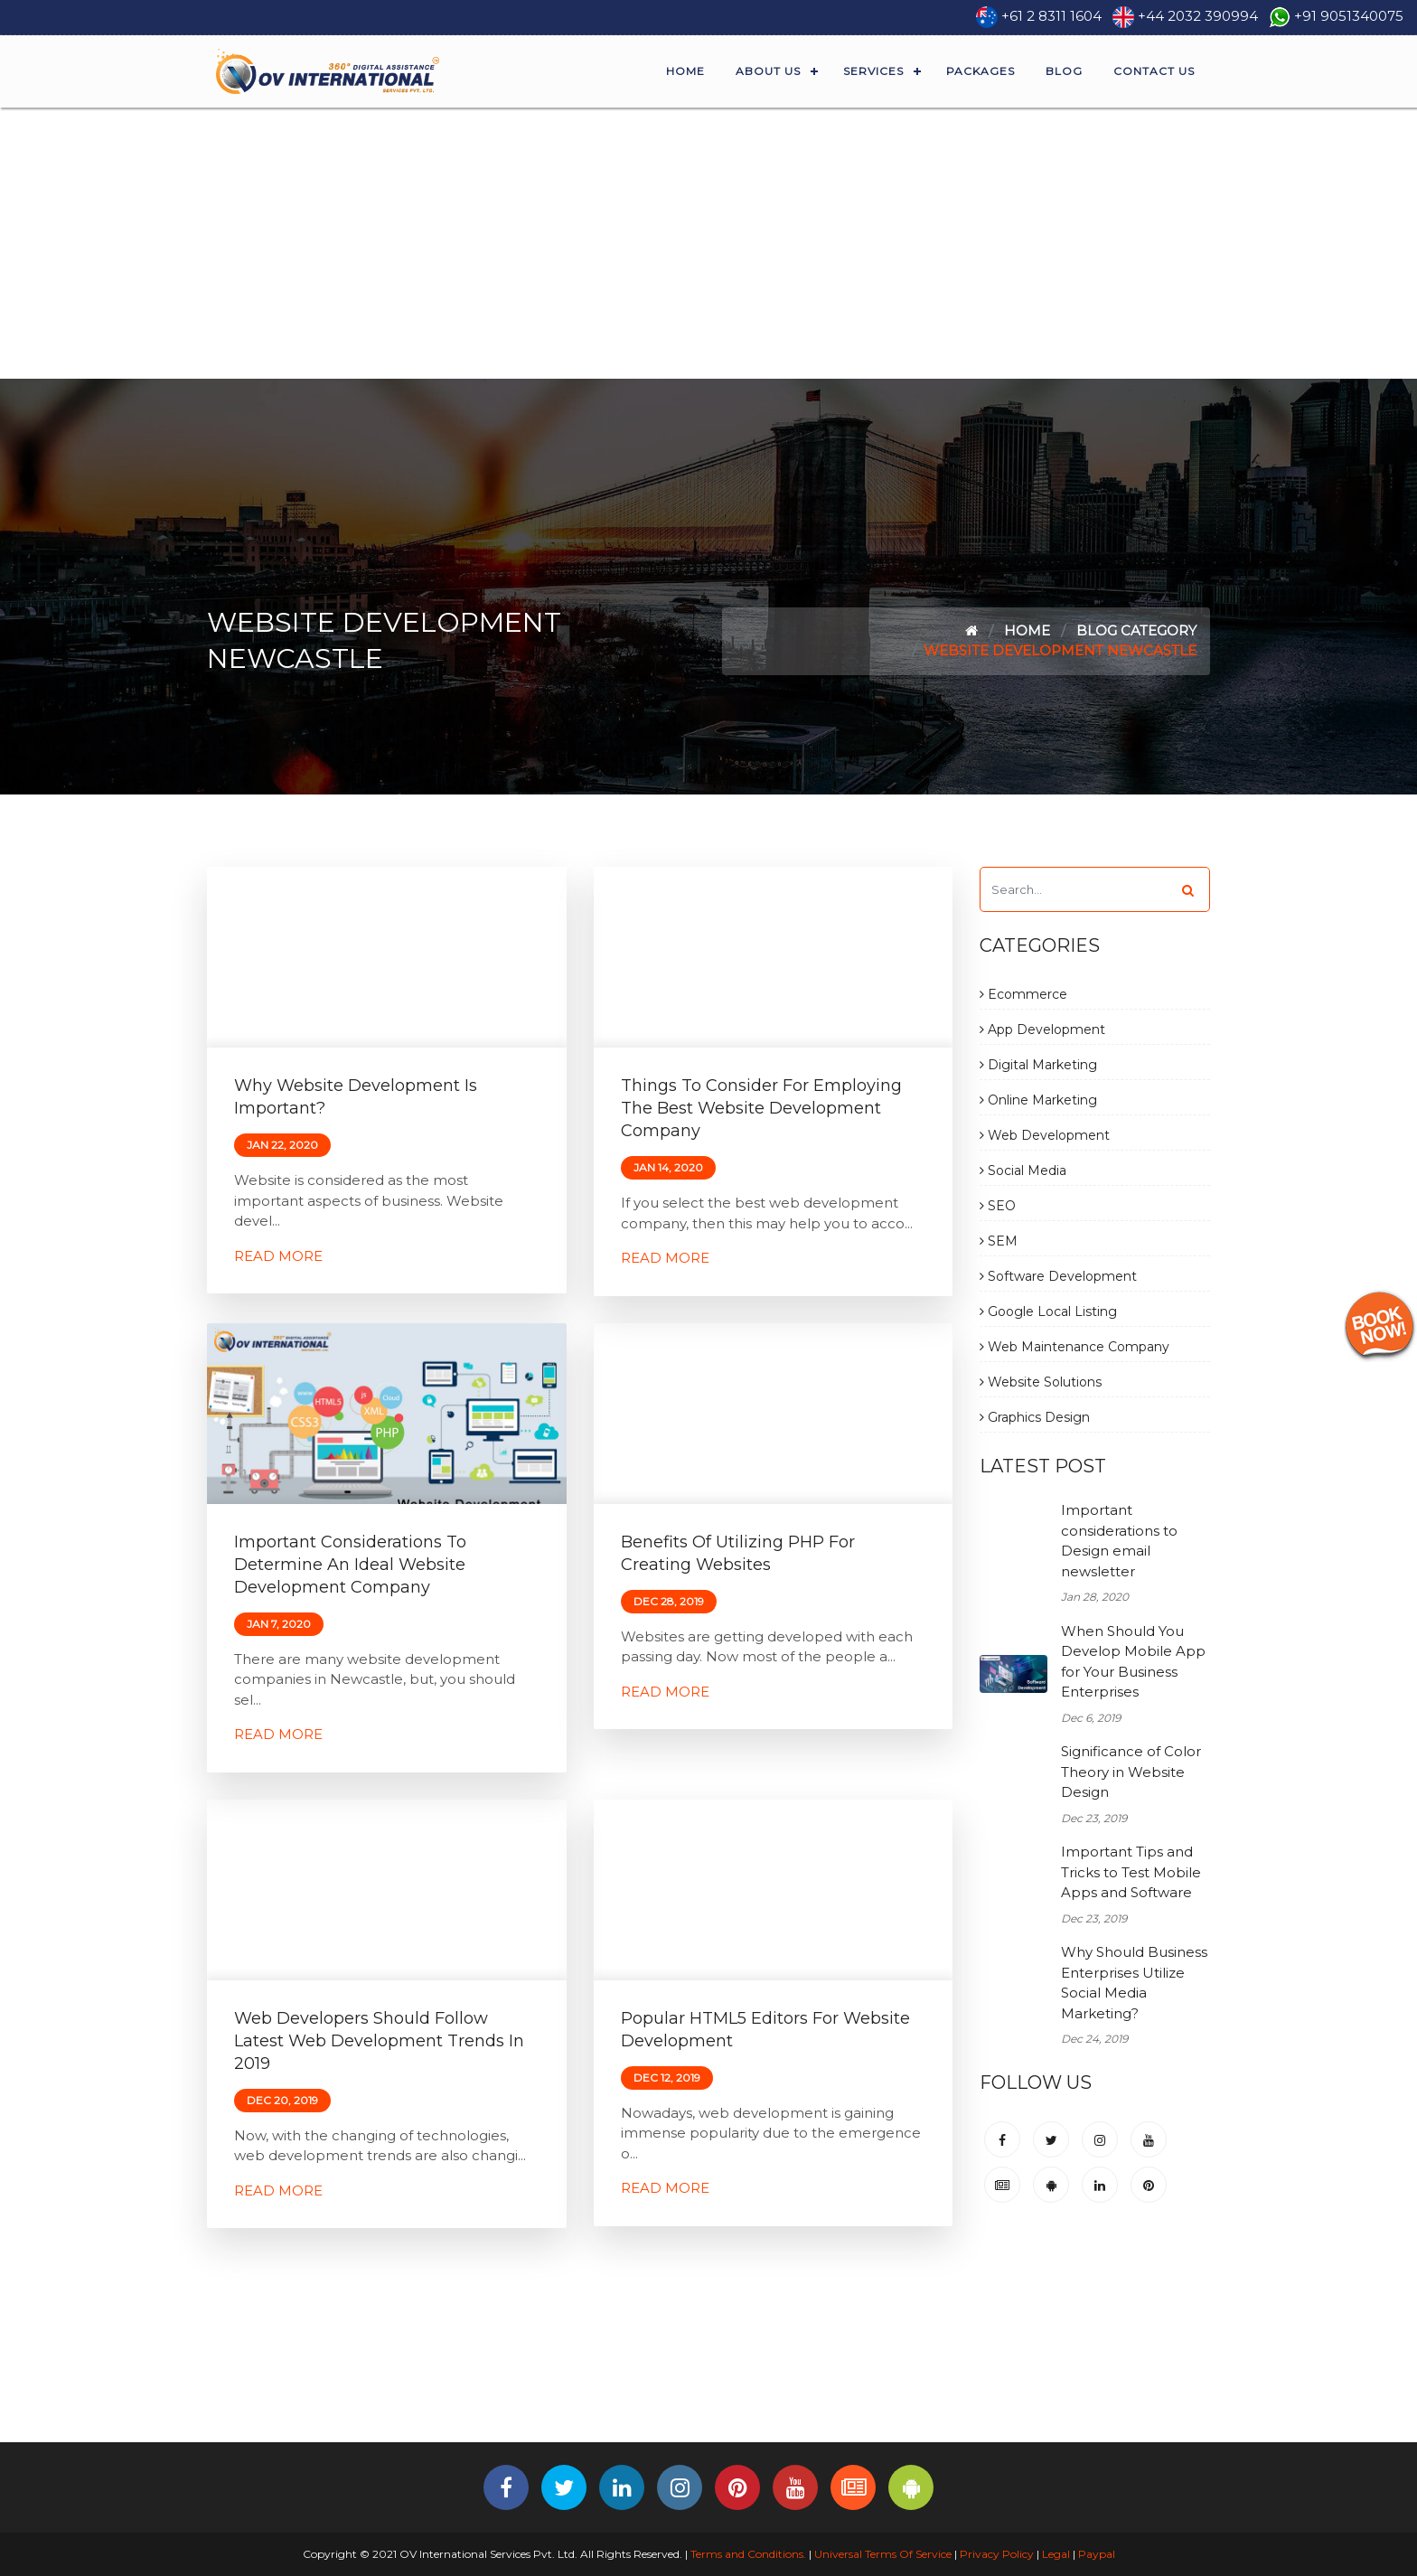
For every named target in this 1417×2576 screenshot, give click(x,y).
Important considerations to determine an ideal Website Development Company (350, 1564)
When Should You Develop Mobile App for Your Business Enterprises (1133, 1661)
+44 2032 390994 (1198, 15)
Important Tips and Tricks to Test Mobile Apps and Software (1131, 1872)
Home (685, 71)
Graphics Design (1035, 1417)
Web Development (1045, 1135)
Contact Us (1154, 71)
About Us (768, 71)
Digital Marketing (1038, 1065)
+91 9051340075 (1348, 15)
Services (873, 71)
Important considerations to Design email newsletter (1119, 1540)
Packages (980, 71)
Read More (278, 1255)
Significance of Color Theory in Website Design (1131, 1771)
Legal (1056, 2554)
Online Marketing (1038, 1100)
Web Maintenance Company (1074, 1347)
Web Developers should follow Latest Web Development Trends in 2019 (379, 2040)
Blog (1064, 71)
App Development (1042, 1029)
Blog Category (1136, 630)
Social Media (1023, 1170)
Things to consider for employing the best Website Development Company (761, 1108)
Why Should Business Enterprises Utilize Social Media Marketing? (1134, 1982)
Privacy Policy (997, 2554)
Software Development (1058, 1276)
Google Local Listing (1048, 1311)
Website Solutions (1041, 1382)
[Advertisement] (708, 243)
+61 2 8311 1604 (1051, 15)
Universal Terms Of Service (883, 2554)
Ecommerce (1023, 994)
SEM (999, 1241)
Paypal (1096, 2554)
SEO (998, 1206)
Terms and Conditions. (747, 2554)
